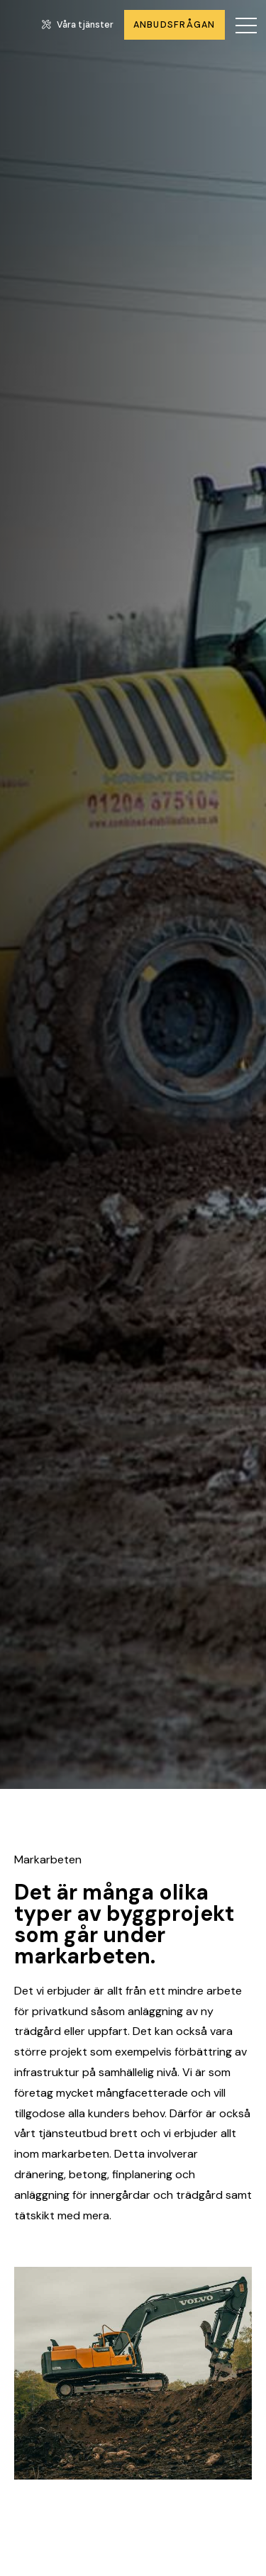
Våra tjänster (77, 24)
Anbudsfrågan (174, 24)
